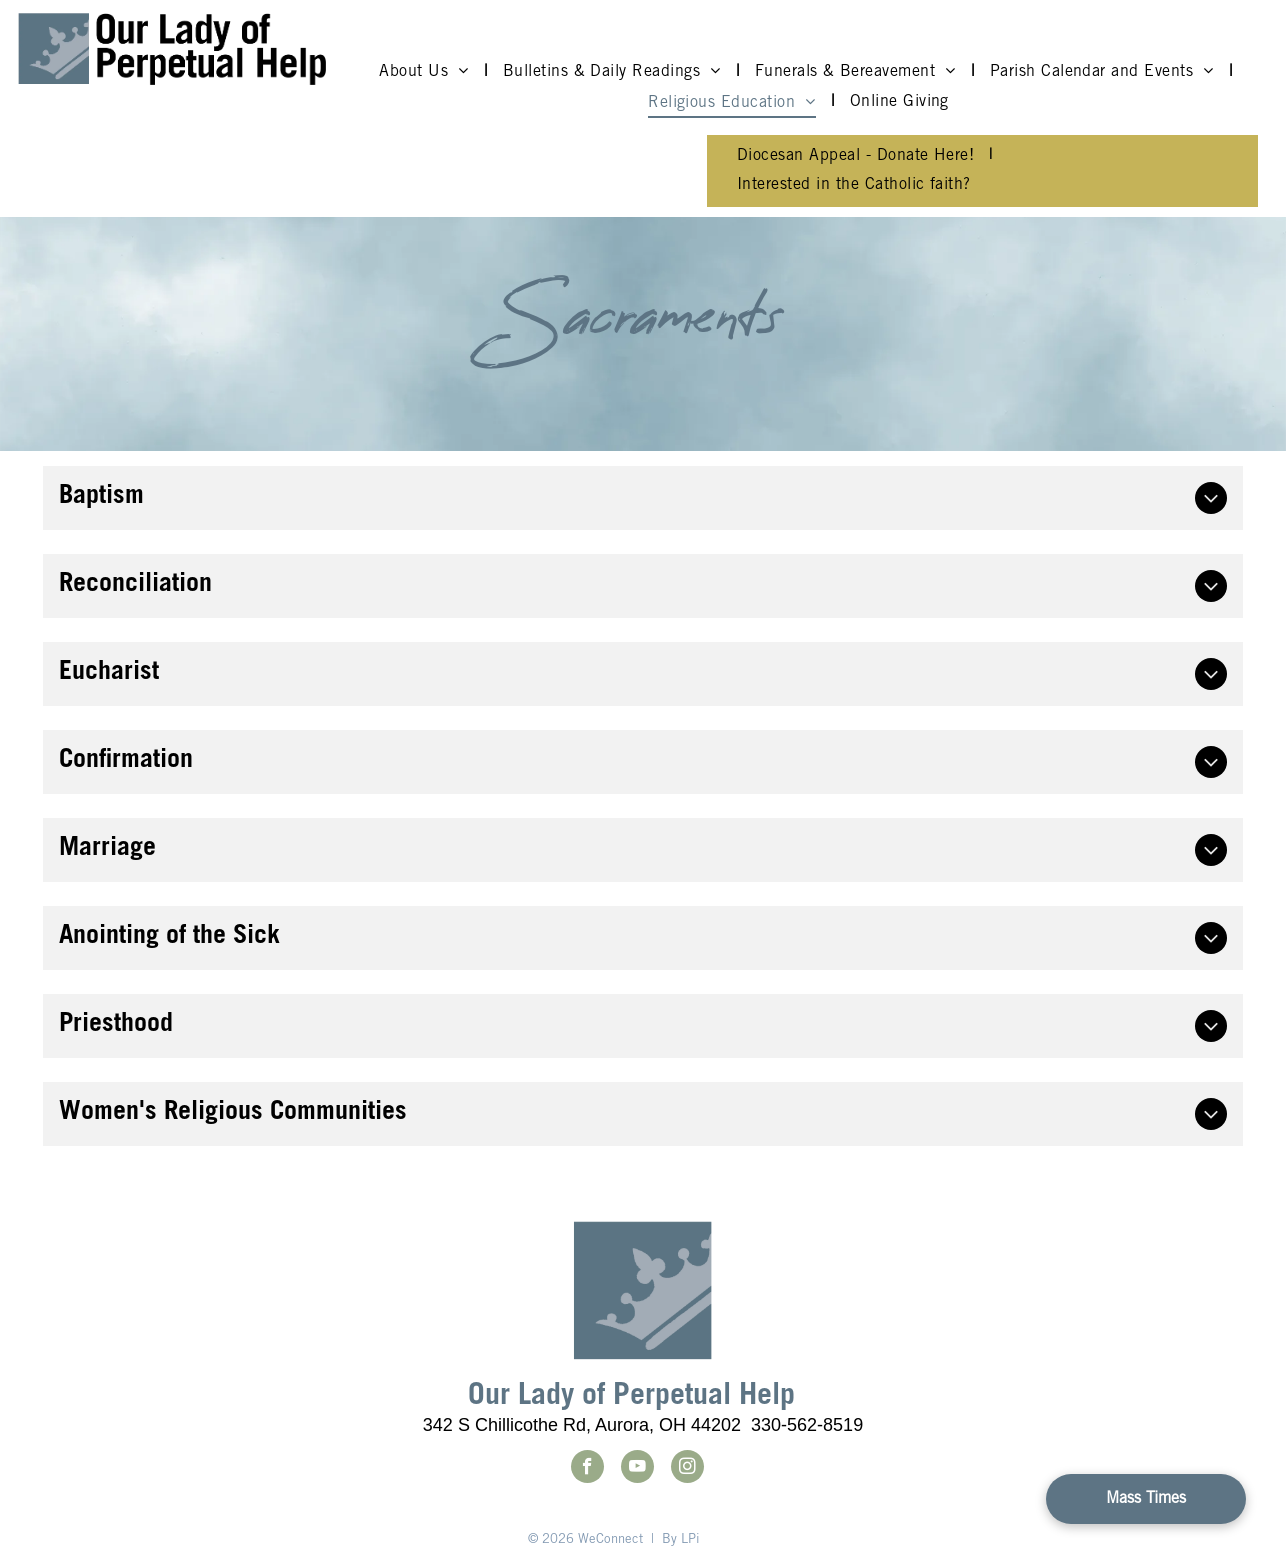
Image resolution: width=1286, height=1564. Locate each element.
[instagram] (687, 1469)
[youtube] (637, 1469)
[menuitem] (425, 72)
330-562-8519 (807, 1425)
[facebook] (587, 1469)
